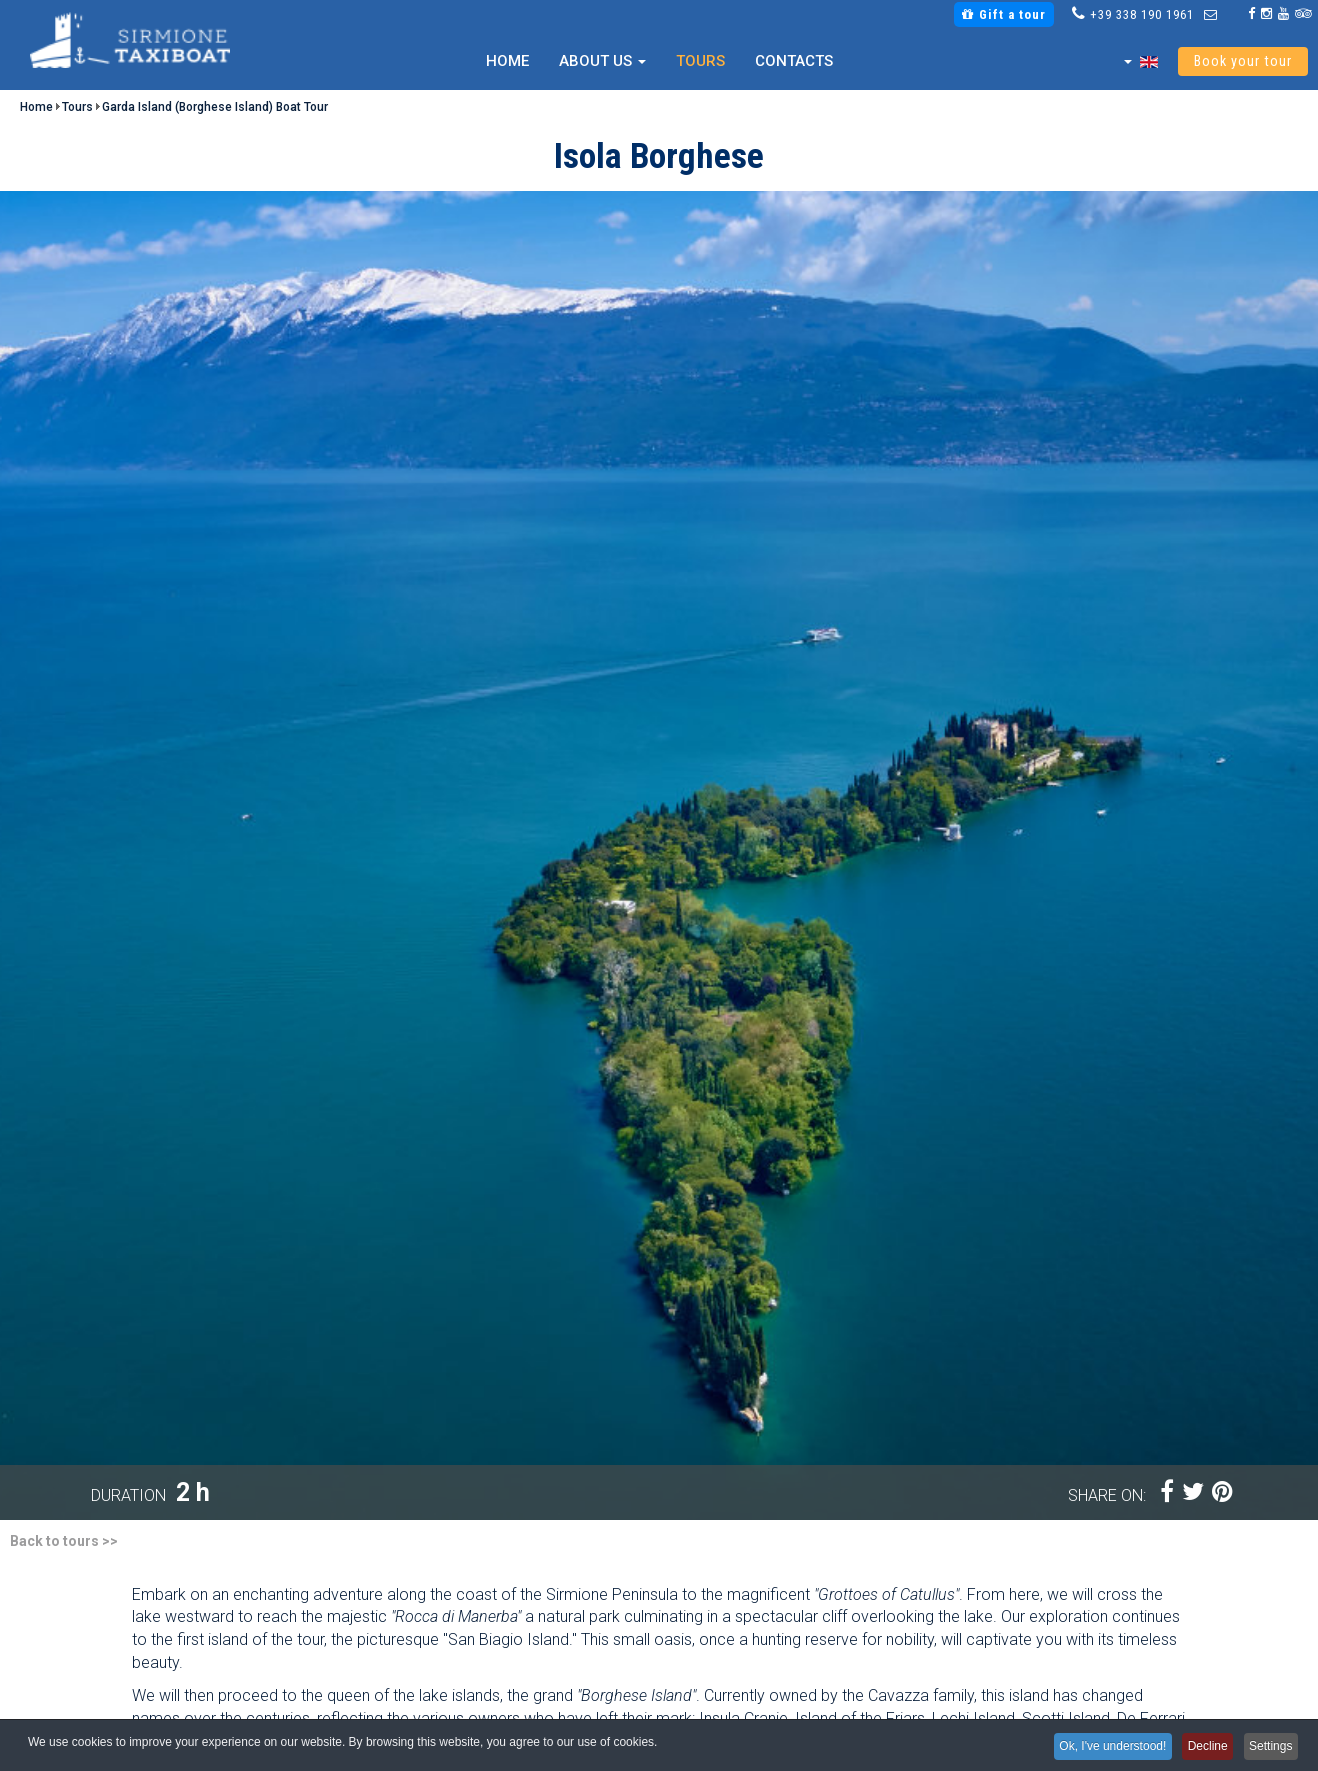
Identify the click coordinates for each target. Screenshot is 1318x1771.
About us (602, 61)
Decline (1197, 1748)
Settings (1268, 1748)
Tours (700, 61)
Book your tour (1243, 61)
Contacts (794, 61)
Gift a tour (1004, 14)
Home (507, 61)
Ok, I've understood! (1094, 1748)
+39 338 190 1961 (1142, 14)
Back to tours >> (64, 1541)
